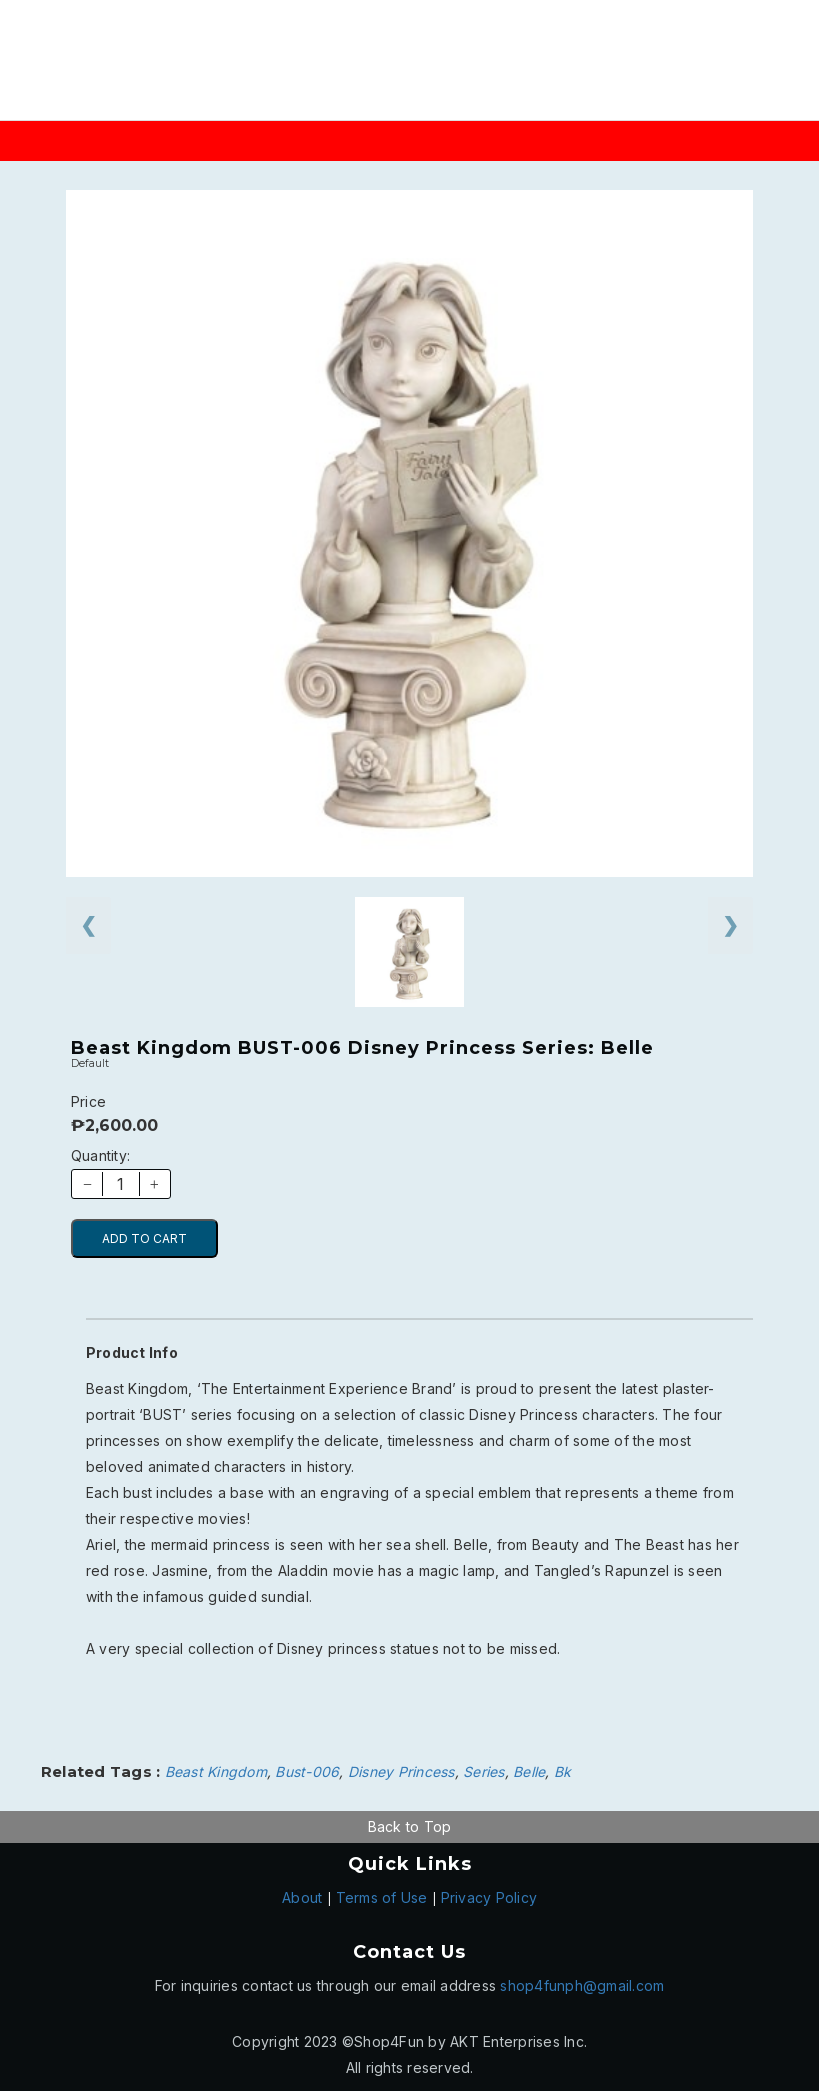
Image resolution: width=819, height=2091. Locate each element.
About (302, 1897)
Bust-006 (307, 1771)
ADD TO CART (144, 1238)
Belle (529, 1771)
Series (484, 1771)
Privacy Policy (489, 1897)
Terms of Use (382, 1897)
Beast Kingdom (216, 1771)
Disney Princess (401, 1771)
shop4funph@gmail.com (582, 1985)
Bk (563, 1771)
